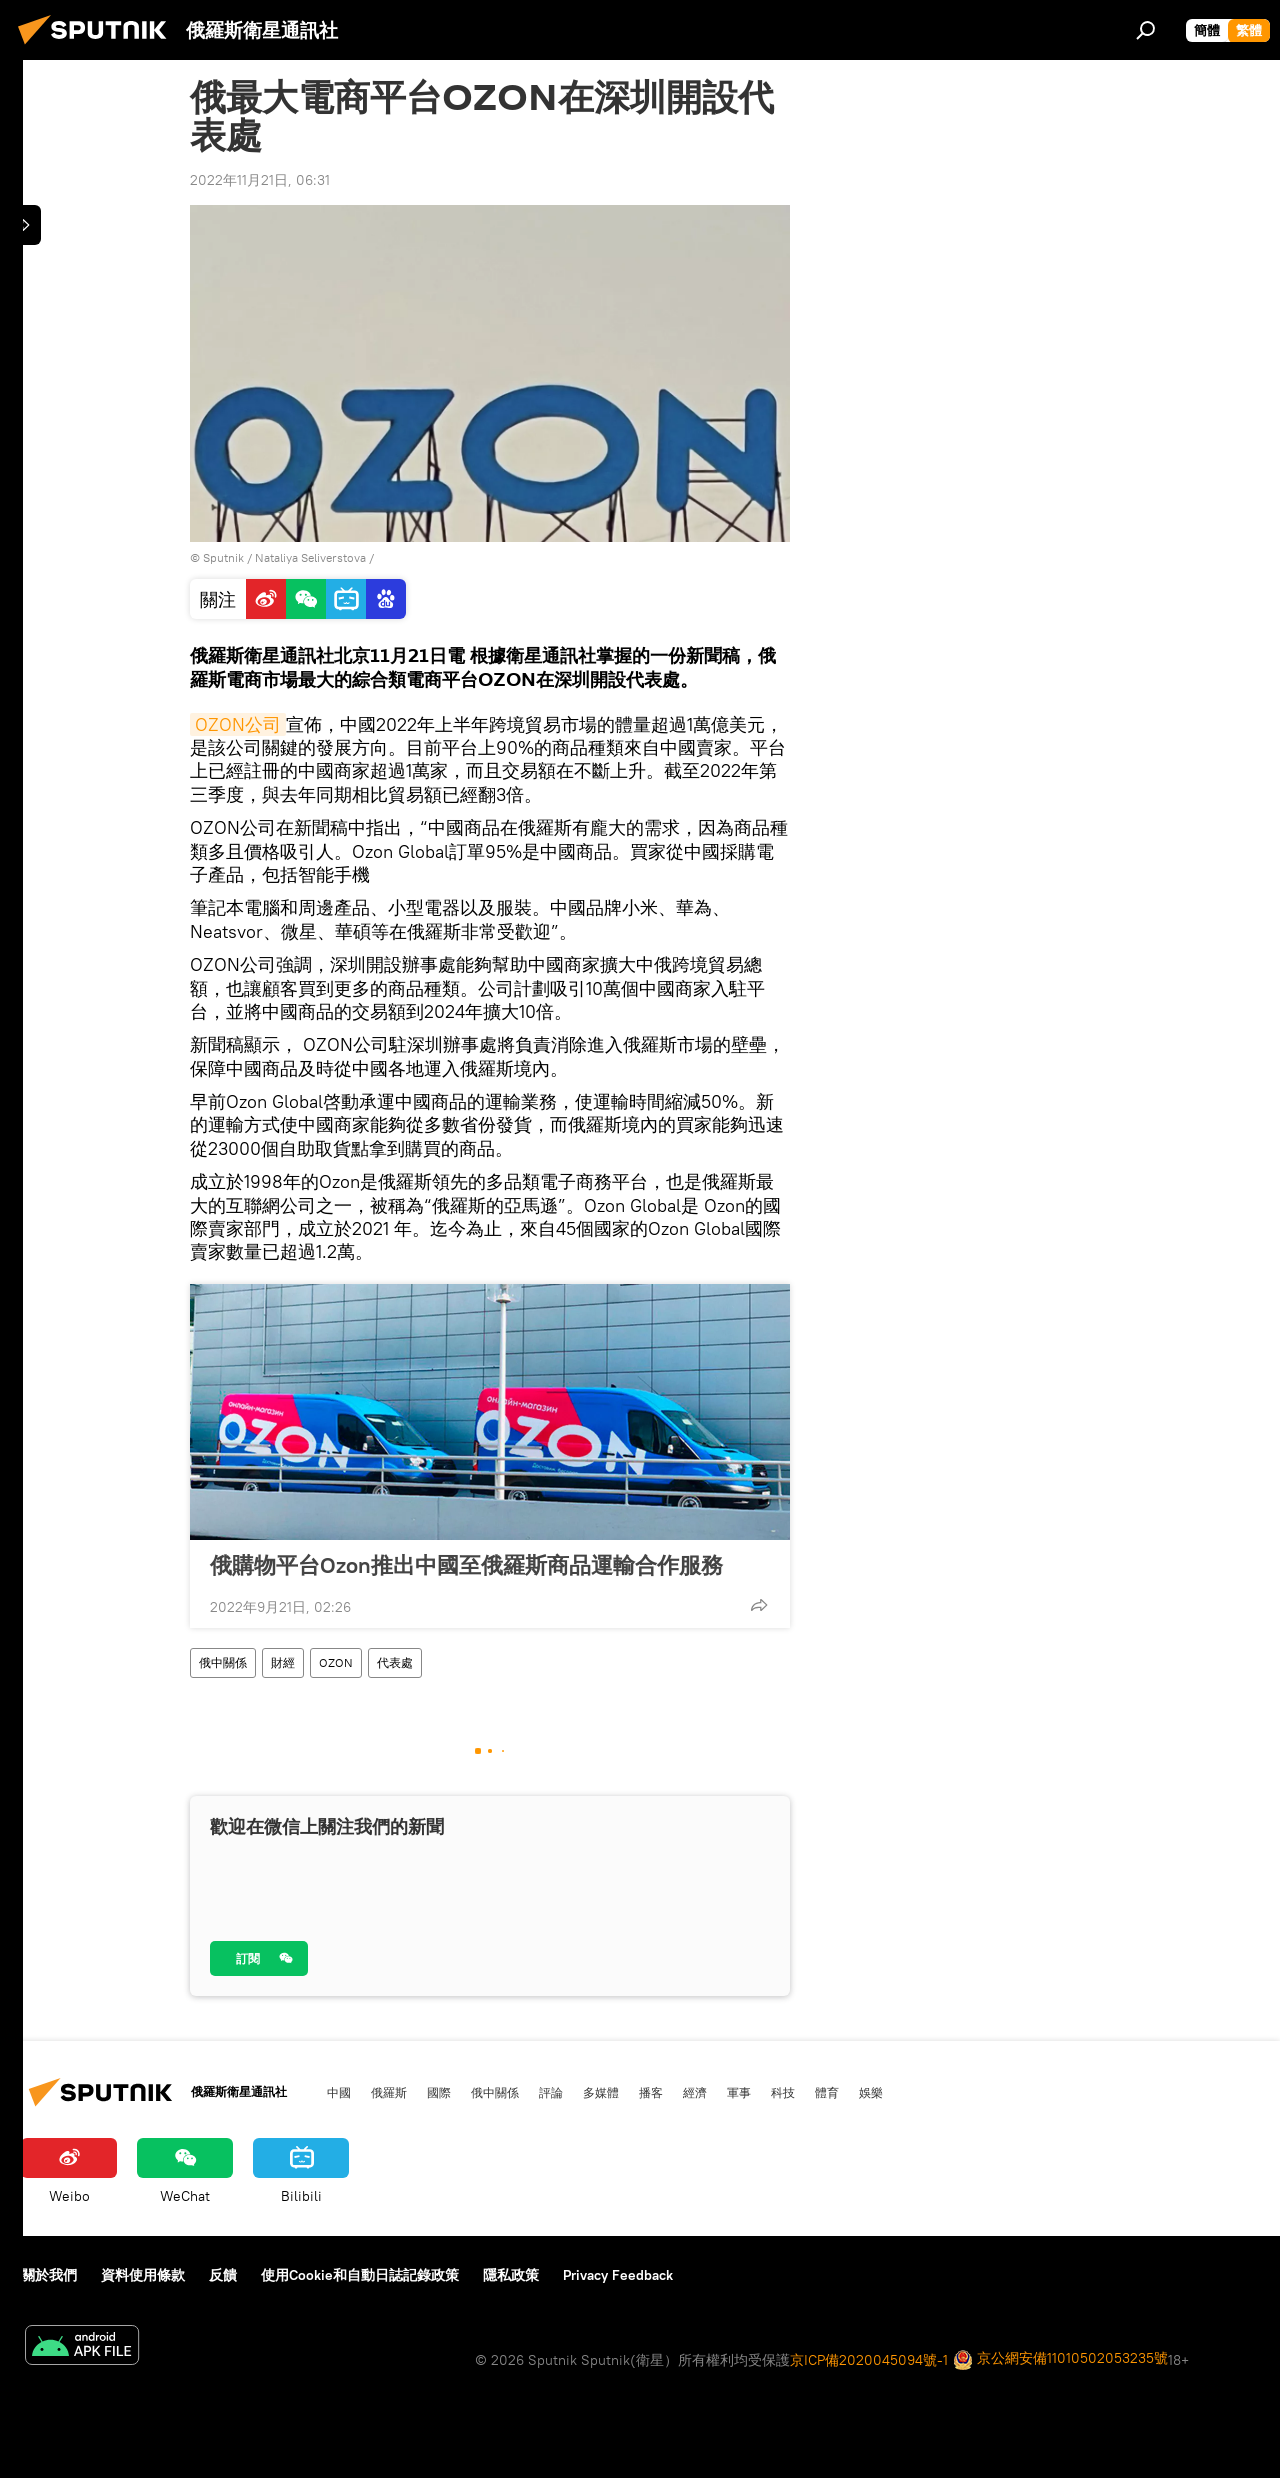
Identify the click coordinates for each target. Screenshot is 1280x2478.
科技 (783, 2092)
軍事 (739, 2092)
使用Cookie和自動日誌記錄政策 (360, 2275)
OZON (336, 1662)
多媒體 (601, 2092)
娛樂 (871, 2092)
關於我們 (49, 2275)
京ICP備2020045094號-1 (869, 2360)
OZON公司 (238, 724)
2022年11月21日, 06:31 (260, 180)
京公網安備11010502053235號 (1060, 2359)
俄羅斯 (389, 2092)
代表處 (395, 1662)
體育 (827, 2092)
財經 (283, 1662)
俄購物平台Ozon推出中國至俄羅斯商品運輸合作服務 (466, 1565)
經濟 (695, 2092)
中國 (339, 2092)
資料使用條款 (143, 2275)
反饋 (223, 2275)
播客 (651, 2092)
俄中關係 (223, 1662)
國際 (439, 2092)
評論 (551, 2092)
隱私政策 (511, 2275)
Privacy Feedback (618, 2275)
